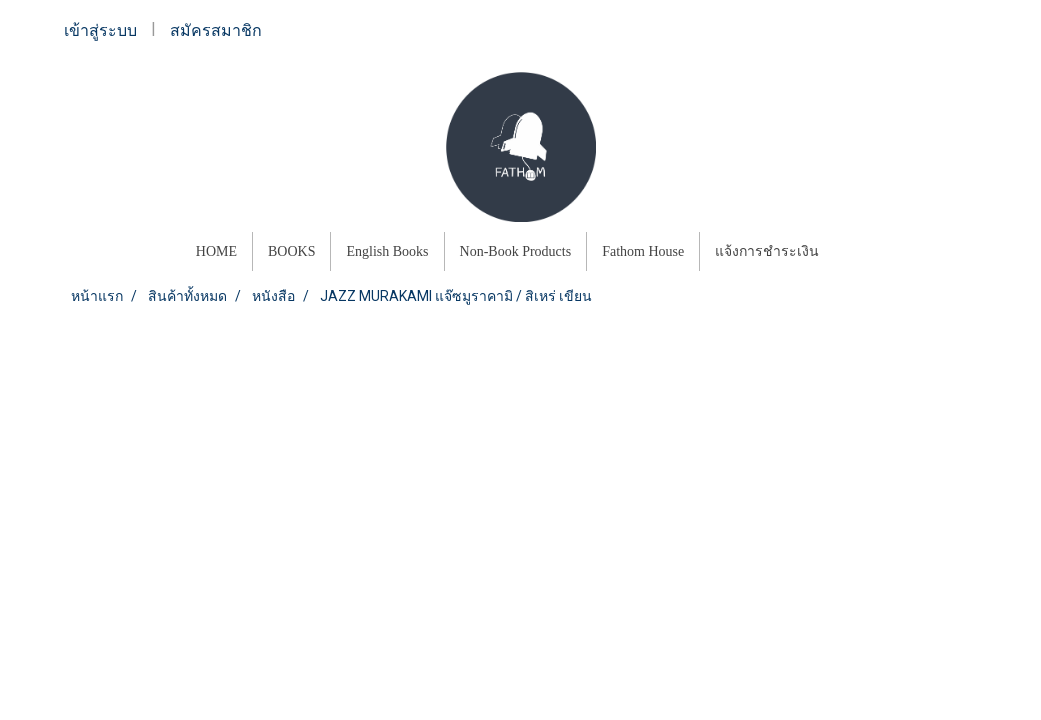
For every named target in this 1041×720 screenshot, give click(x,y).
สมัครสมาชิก (216, 30)
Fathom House (643, 251)
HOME (216, 251)
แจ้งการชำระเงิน (767, 251)
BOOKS (291, 251)
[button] (852, 252)
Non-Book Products (516, 251)
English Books (387, 251)
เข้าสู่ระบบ (100, 30)
